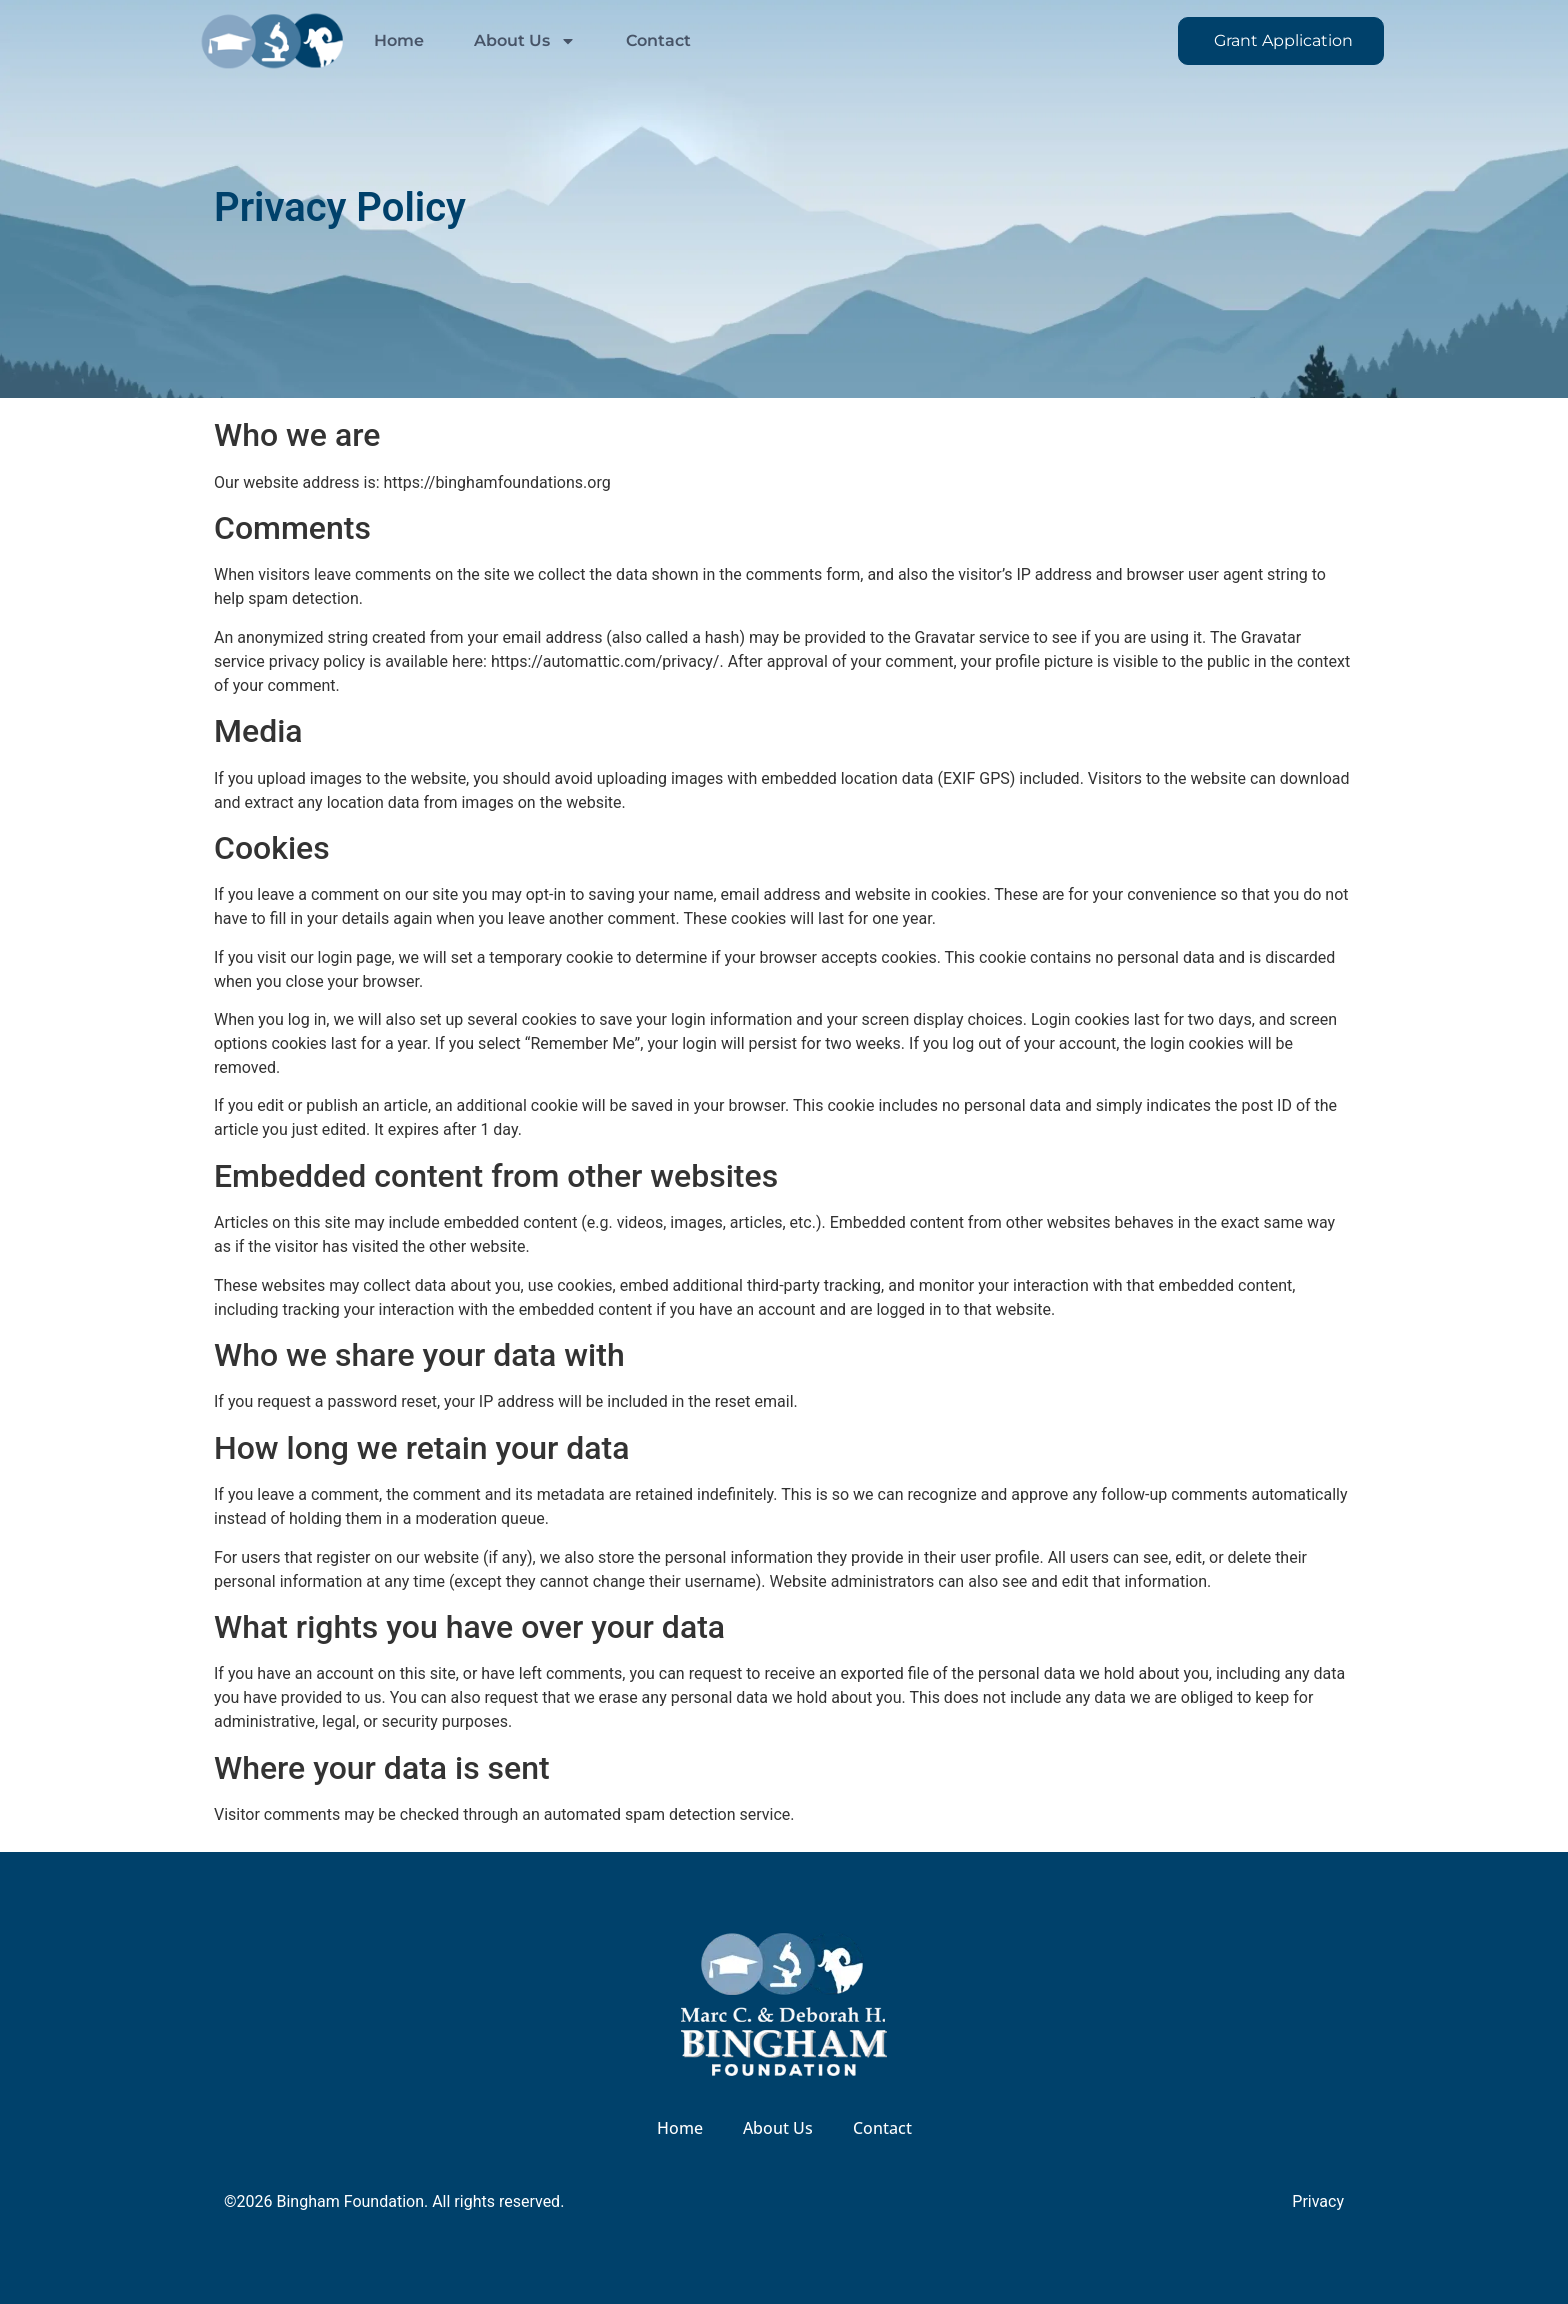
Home (399, 40)
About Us (525, 41)
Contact (658, 40)
